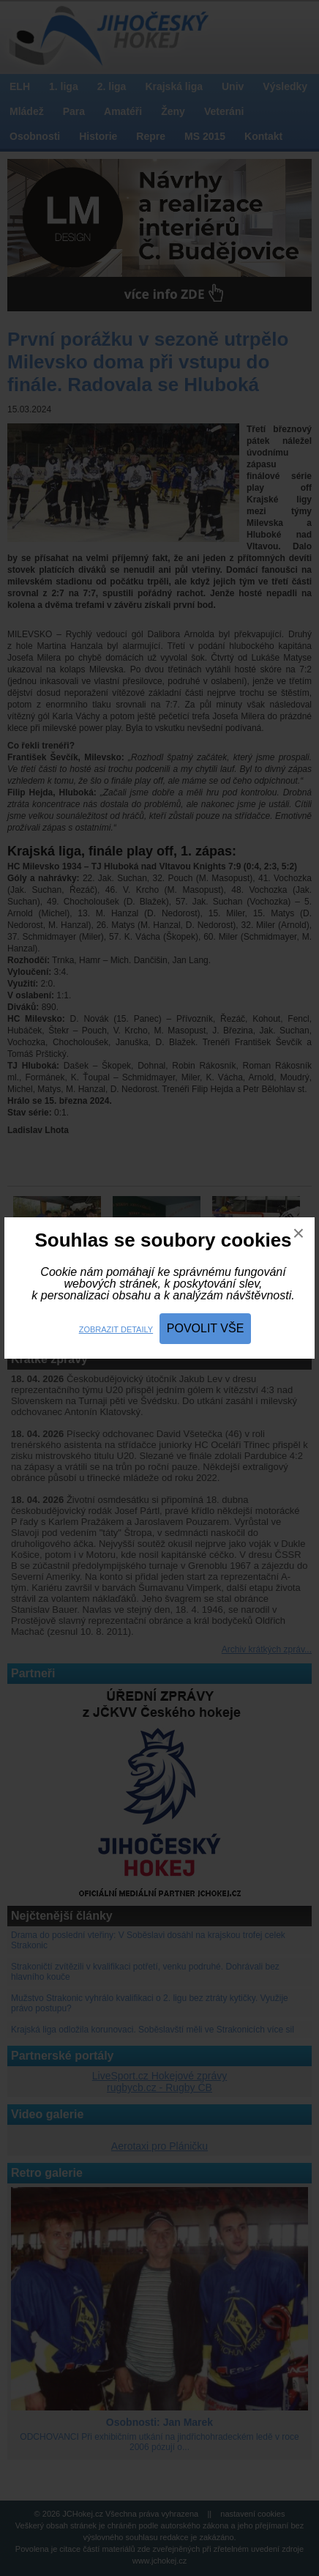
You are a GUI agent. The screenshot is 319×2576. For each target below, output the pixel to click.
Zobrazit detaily (116, 1329)
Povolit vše (205, 1328)
